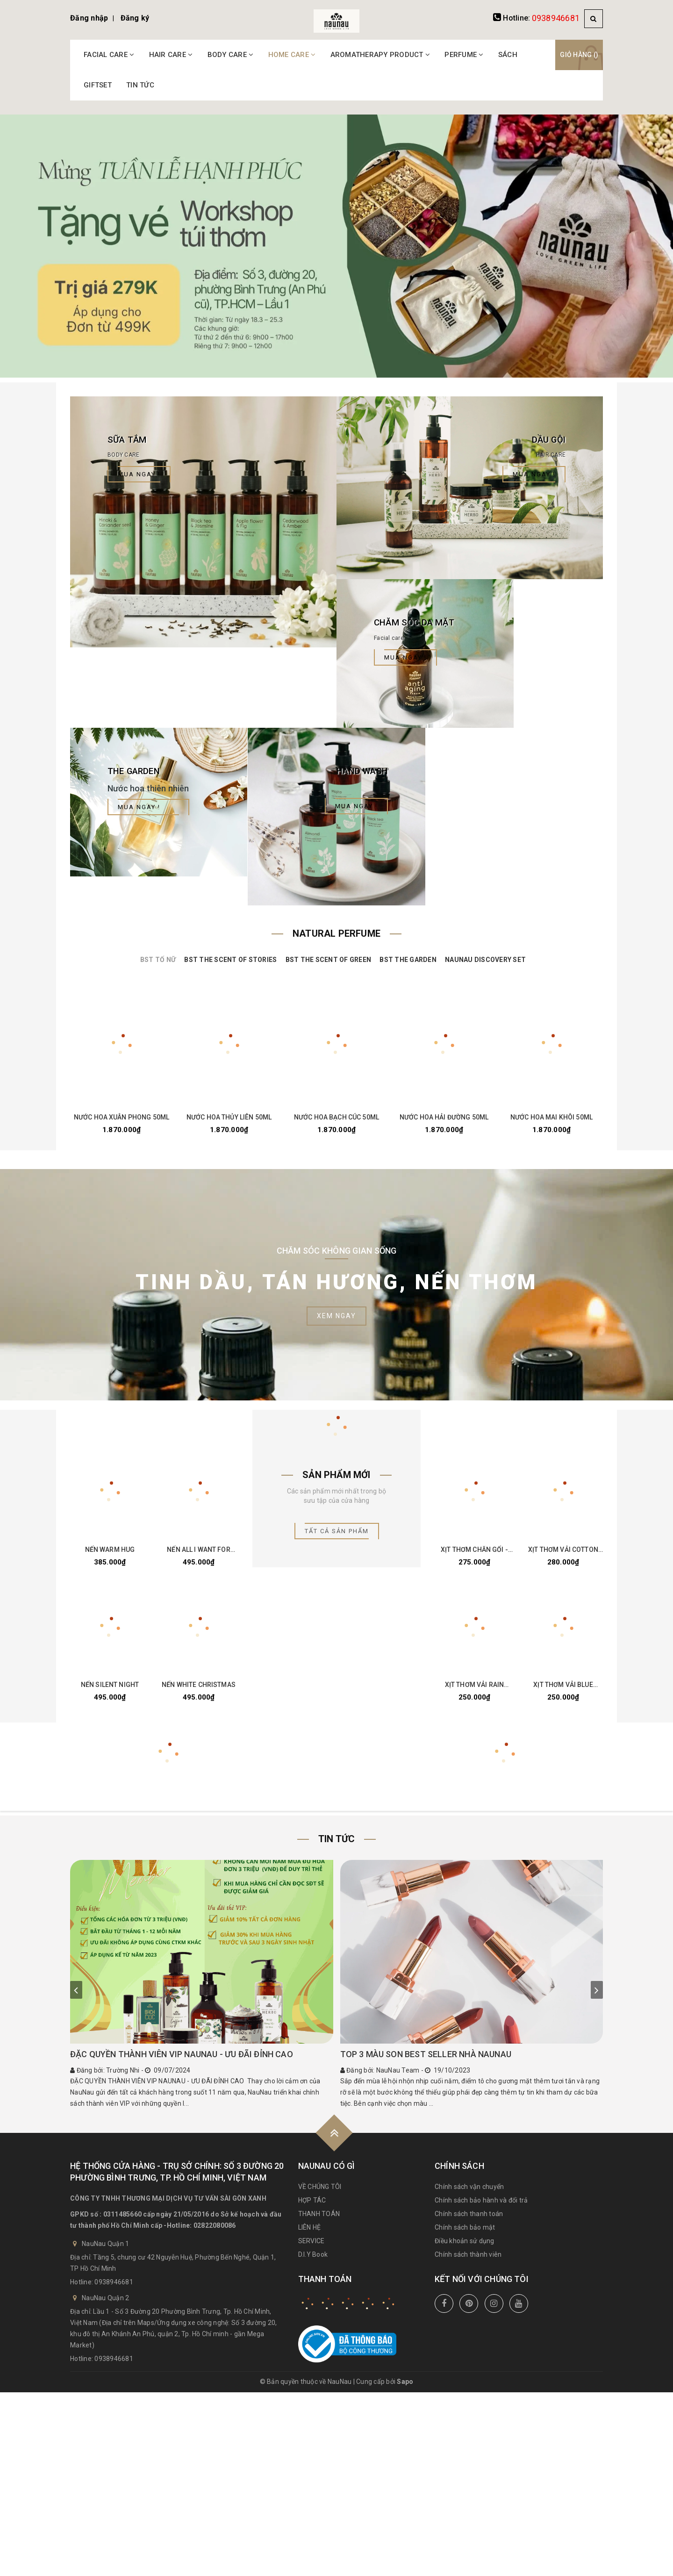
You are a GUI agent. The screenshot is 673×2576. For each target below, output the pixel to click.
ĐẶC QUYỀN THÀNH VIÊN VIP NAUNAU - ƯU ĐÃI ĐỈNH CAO (181, 2054)
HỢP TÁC (312, 2200)
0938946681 (556, 18)
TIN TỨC (140, 85)
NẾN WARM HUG (110, 1549)
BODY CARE (231, 54)
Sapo (405, 2381)
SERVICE (311, 2241)
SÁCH (507, 54)
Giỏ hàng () (579, 54)
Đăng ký (135, 18)
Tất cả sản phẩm (337, 1531)
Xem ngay (336, 1316)
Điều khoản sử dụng (464, 2241)
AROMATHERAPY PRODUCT (380, 54)
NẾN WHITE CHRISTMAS (199, 1684)
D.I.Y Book (313, 2254)
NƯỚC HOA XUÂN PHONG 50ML (121, 1117)
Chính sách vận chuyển (469, 2186)
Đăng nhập (89, 18)
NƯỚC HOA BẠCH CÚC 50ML (336, 1117)
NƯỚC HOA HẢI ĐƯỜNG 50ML (444, 1117)
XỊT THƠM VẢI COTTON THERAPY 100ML (563, 1550)
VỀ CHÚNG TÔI (320, 2186)
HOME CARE (292, 54)
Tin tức (336, 1838)
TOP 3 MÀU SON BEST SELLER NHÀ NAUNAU (425, 2054)
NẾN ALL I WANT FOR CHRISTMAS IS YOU (198, 1550)
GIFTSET (98, 85)
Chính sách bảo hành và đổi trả (481, 2200)
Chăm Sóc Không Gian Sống (337, 1251)
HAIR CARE (171, 54)
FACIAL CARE (109, 54)
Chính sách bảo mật (465, 2227)
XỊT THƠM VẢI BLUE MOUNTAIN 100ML (563, 1685)
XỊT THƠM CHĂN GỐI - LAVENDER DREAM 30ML (474, 1550)
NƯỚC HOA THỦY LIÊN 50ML (229, 1117)
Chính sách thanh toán (469, 2213)
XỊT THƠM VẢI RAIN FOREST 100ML (474, 1685)
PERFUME (463, 54)
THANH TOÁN (319, 2213)
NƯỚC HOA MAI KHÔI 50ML (551, 1117)
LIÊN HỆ (309, 2227)
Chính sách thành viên (468, 2254)
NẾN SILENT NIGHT (110, 1684)
